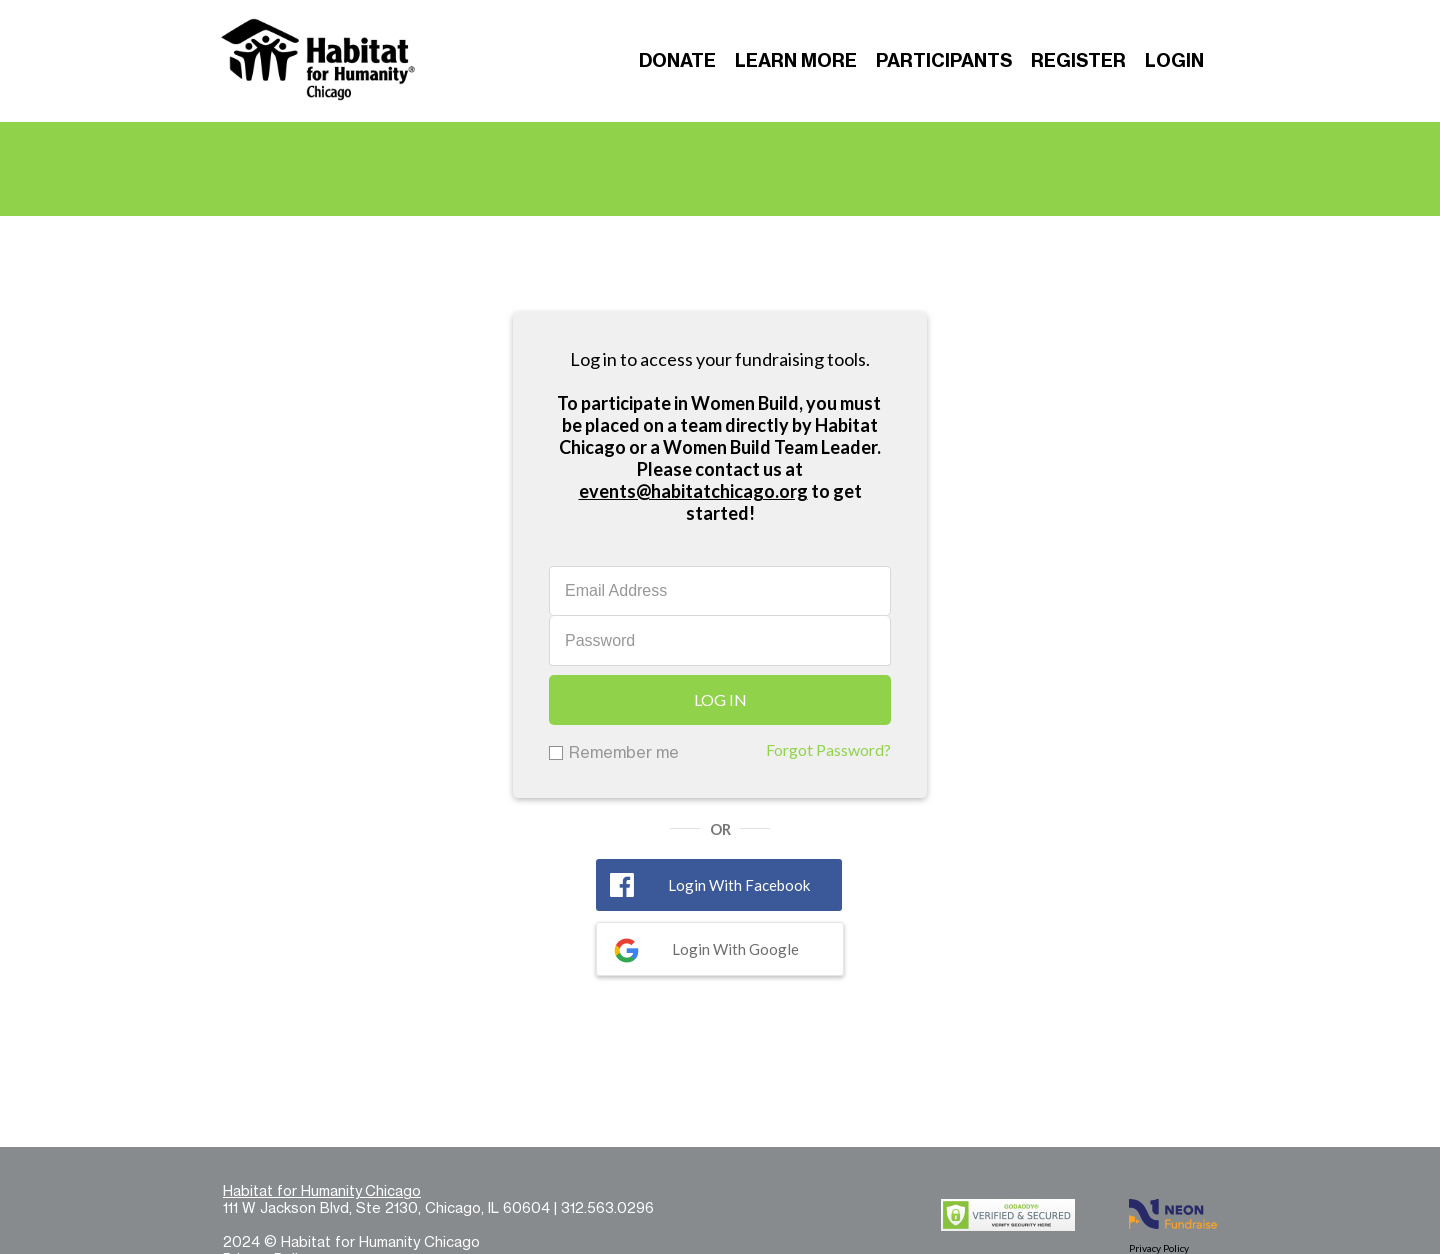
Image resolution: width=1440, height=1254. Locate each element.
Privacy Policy (1159, 1248)
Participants (944, 60)
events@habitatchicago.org (693, 491)
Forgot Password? (828, 749)
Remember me (624, 752)
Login (1174, 60)
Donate (677, 60)
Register (1078, 60)
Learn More (796, 60)
